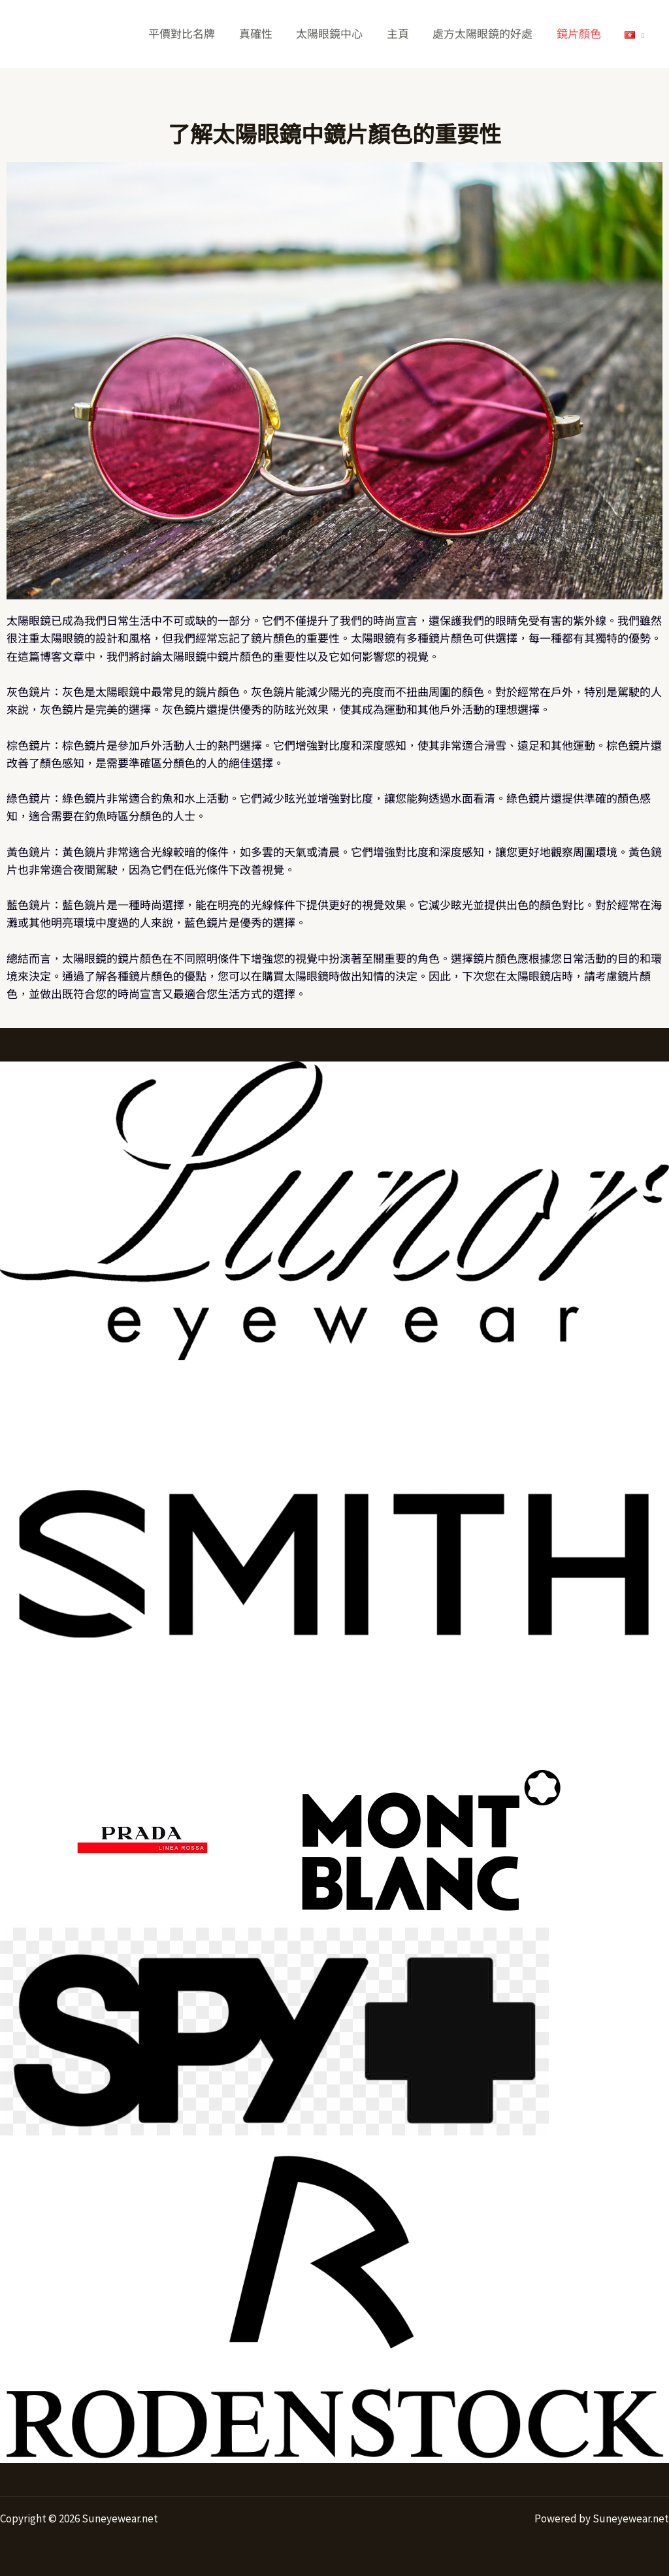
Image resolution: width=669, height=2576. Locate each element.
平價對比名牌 (192, 34)
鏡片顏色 (581, 34)
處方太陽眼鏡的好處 (486, 34)
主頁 (403, 34)
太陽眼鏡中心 (336, 34)
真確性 (264, 34)
